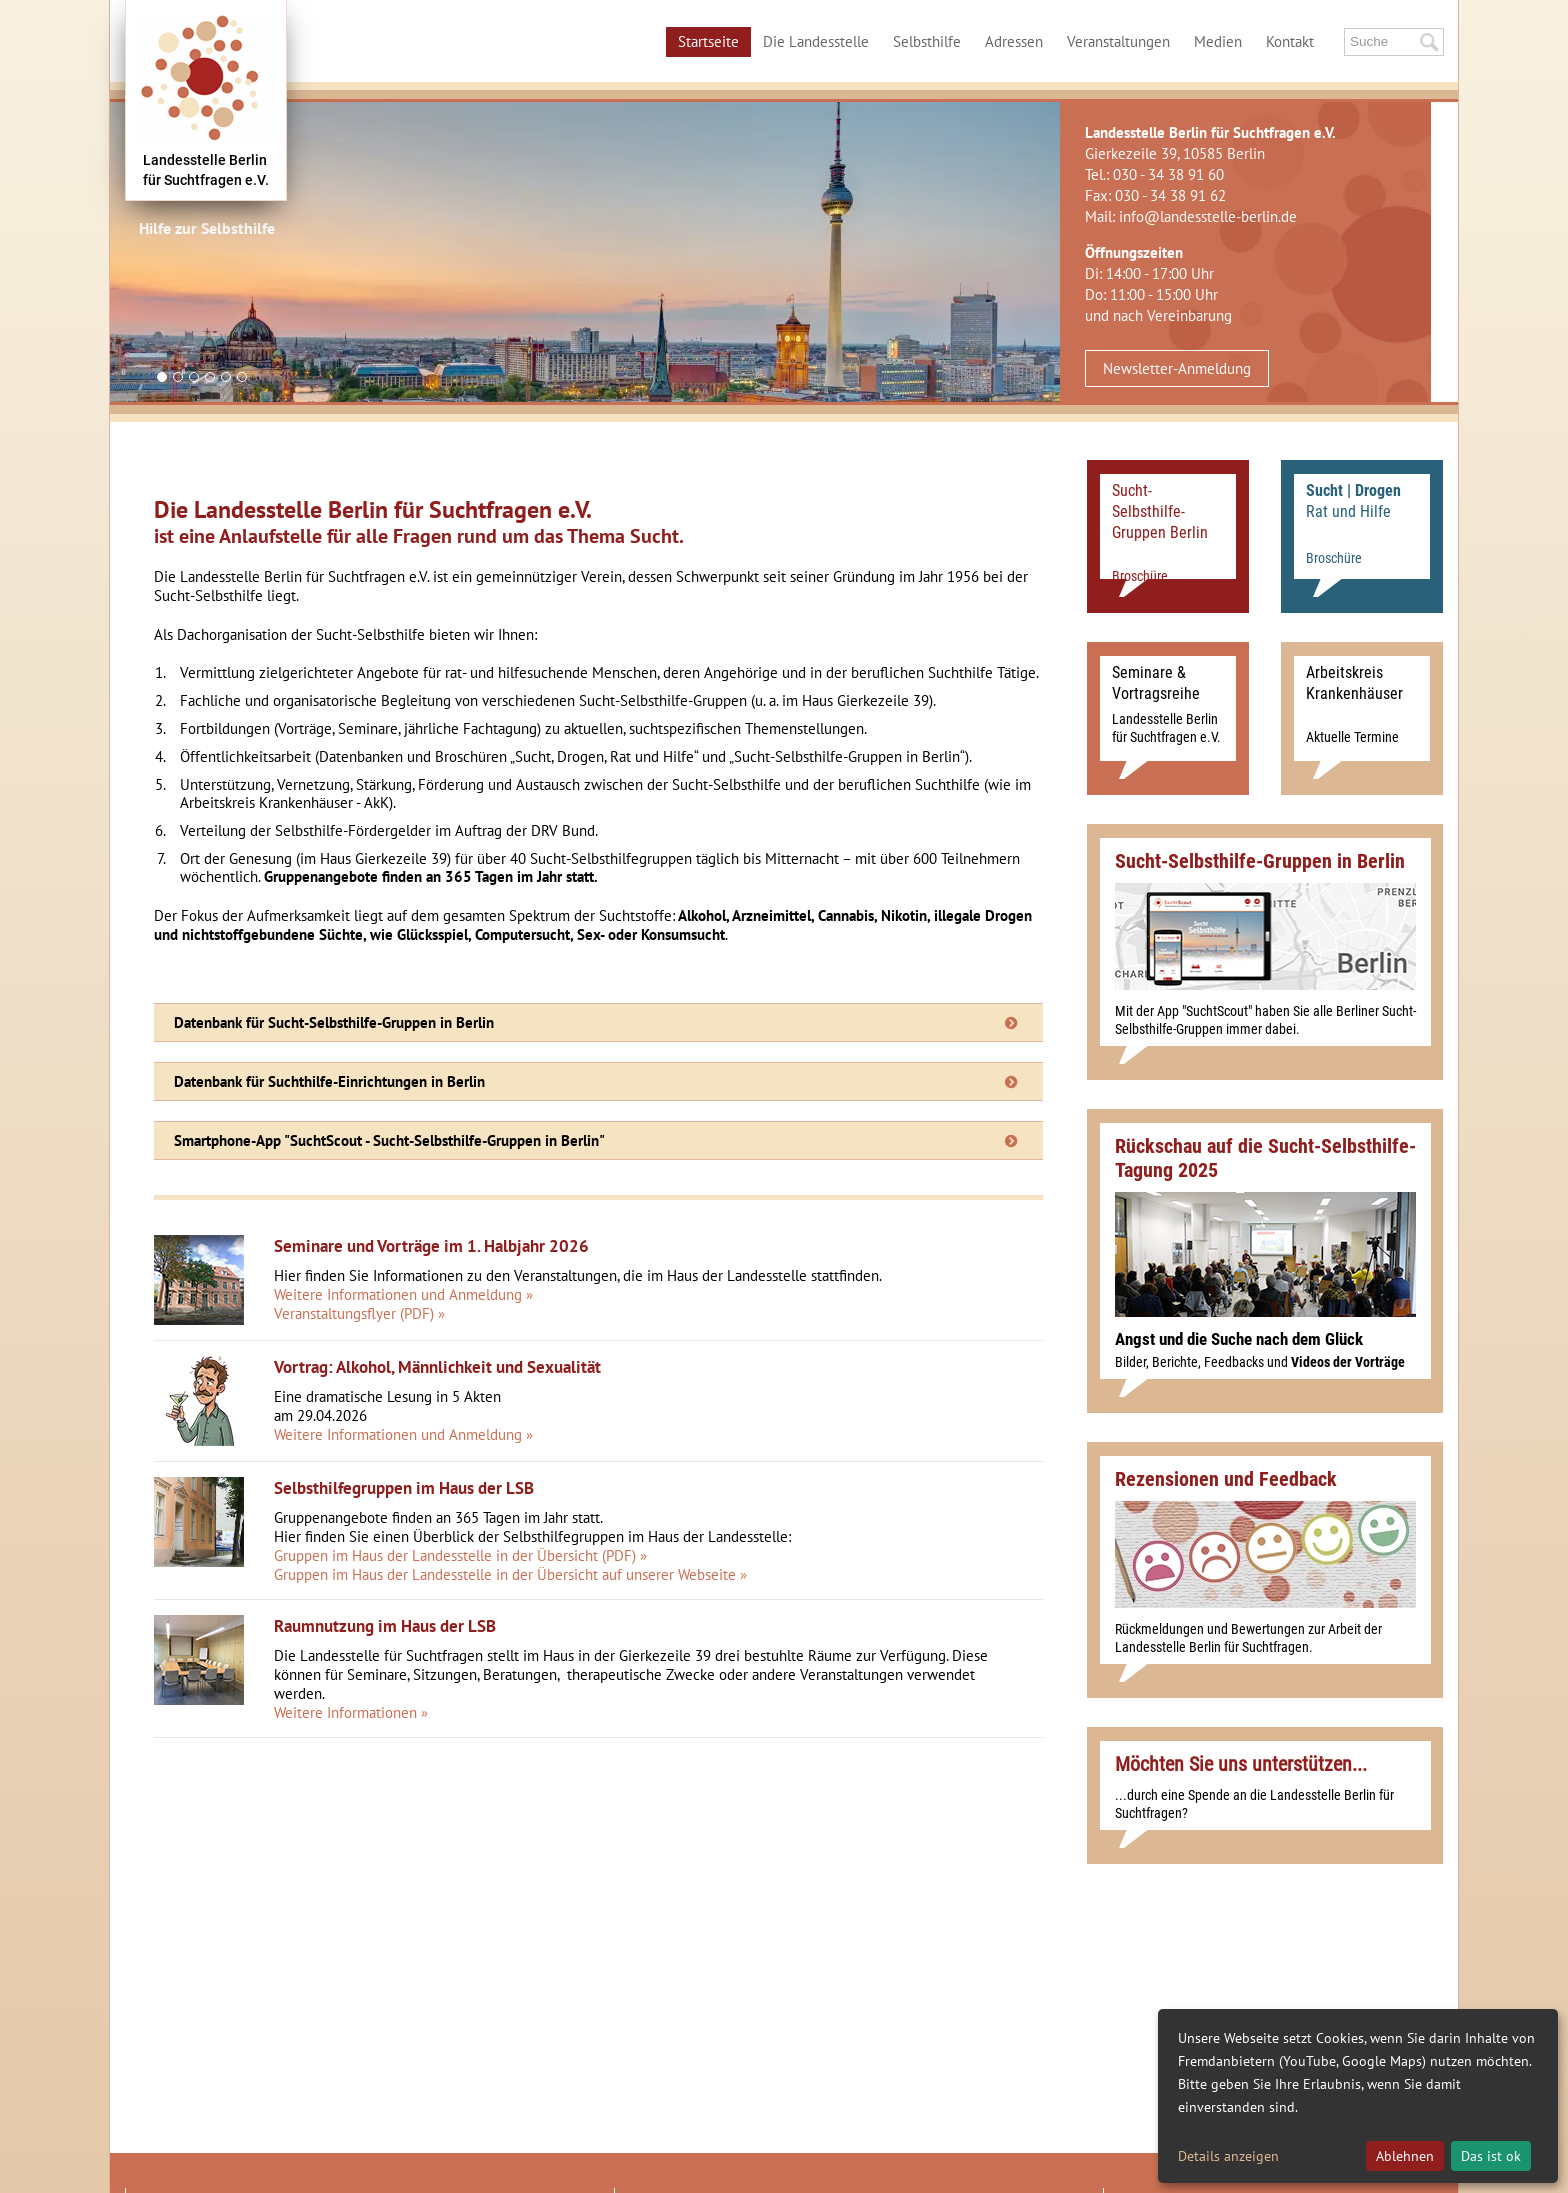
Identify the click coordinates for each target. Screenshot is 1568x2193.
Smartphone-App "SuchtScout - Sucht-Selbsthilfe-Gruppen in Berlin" (389, 1140)
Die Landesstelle (816, 41)
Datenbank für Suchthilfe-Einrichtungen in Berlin (329, 1081)
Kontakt (1290, 41)
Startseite (708, 41)
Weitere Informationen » (351, 1712)
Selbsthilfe (927, 41)
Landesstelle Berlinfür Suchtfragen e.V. (206, 170)
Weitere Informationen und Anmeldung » (403, 1294)
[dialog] (1358, 2096)
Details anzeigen (1228, 2156)
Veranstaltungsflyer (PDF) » (359, 1313)
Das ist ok (1491, 2156)
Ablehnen (1405, 2156)
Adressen (1014, 41)
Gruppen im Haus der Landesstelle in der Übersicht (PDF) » (460, 1555)
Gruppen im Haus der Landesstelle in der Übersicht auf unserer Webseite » (510, 1574)
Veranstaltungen (1118, 41)
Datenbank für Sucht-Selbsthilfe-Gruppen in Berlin (334, 1022)
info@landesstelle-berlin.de (1208, 216)
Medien (1218, 41)
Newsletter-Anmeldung (1177, 368)
